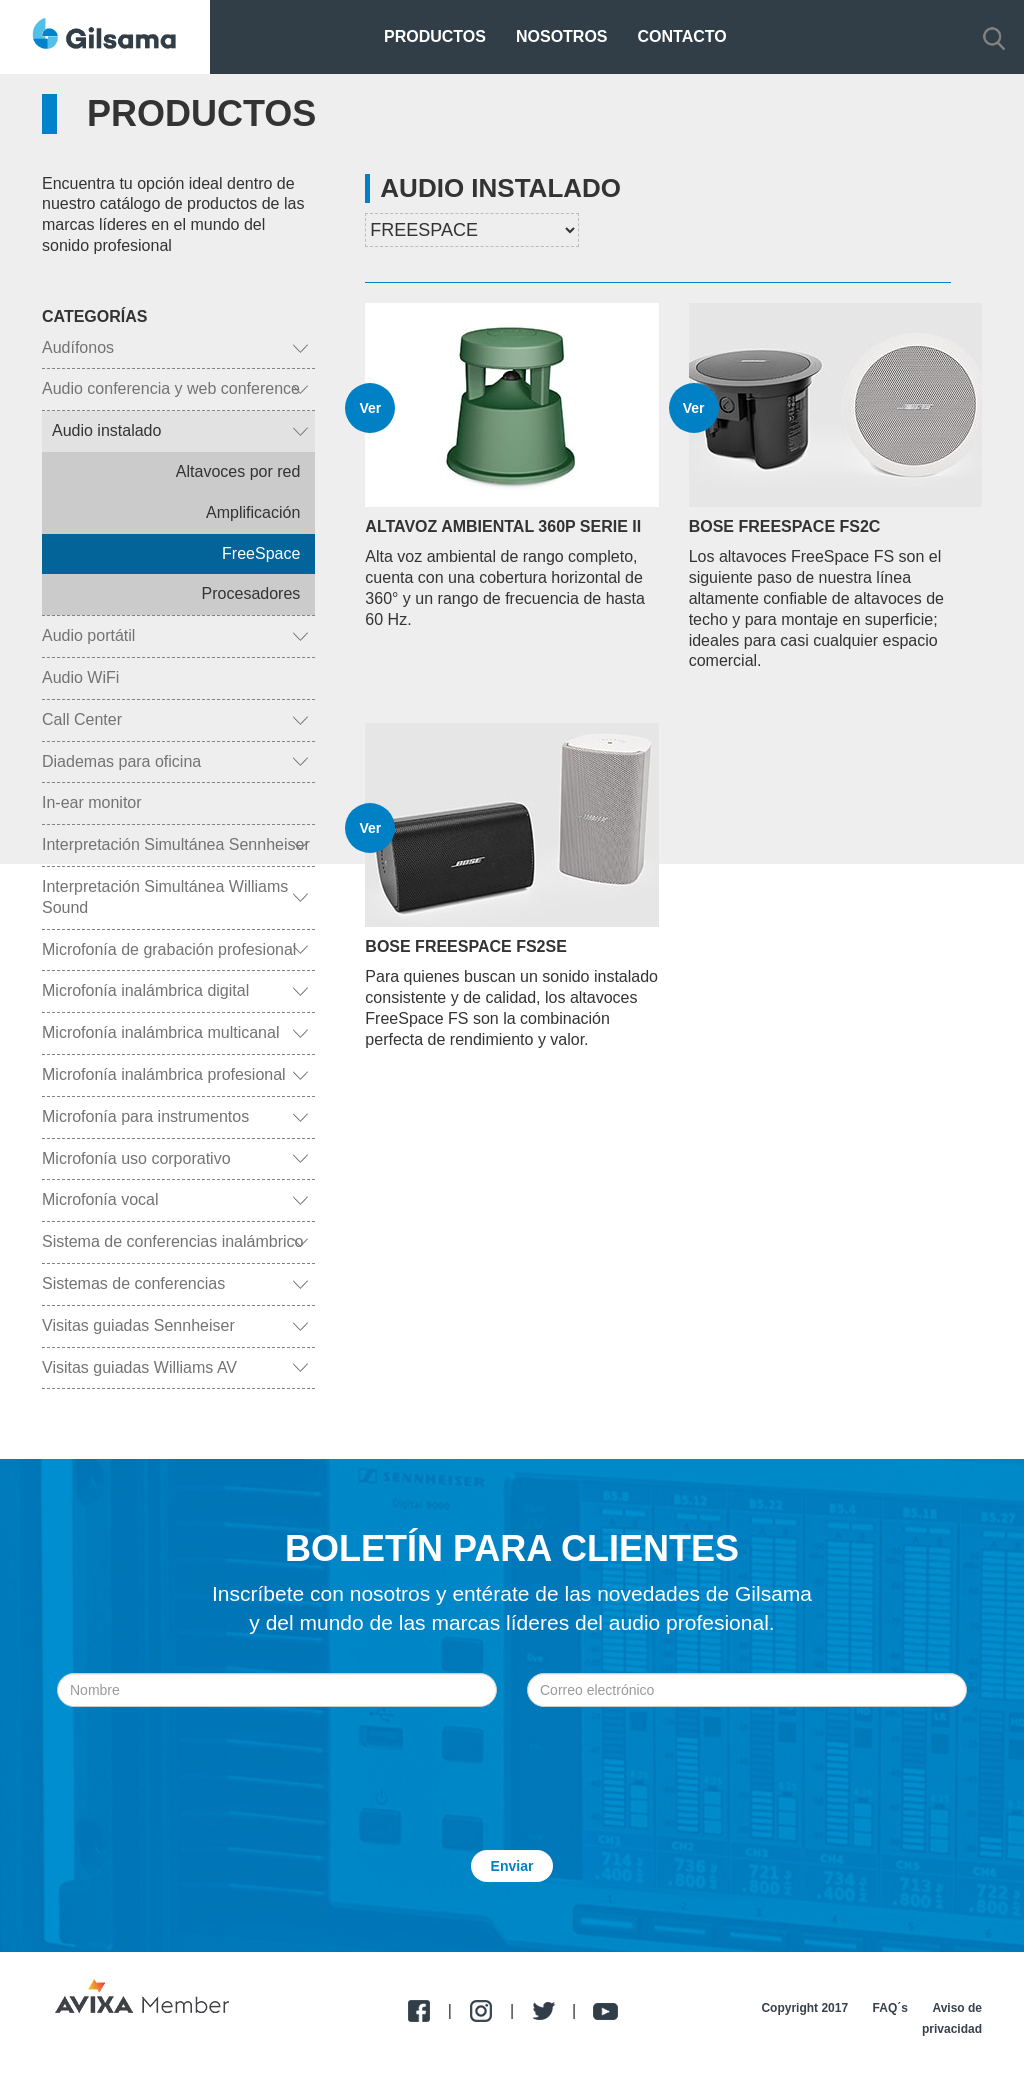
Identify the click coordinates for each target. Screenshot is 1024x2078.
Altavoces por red (238, 471)
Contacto (682, 36)
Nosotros (562, 36)
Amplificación (253, 512)
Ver (370, 408)
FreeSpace (261, 553)
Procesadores (251, 593)
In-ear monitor (92, 802)
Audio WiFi (80, 677)
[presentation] (512, 1756)
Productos (435, 36)
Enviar (512, 1866)
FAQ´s (890, 2008)
